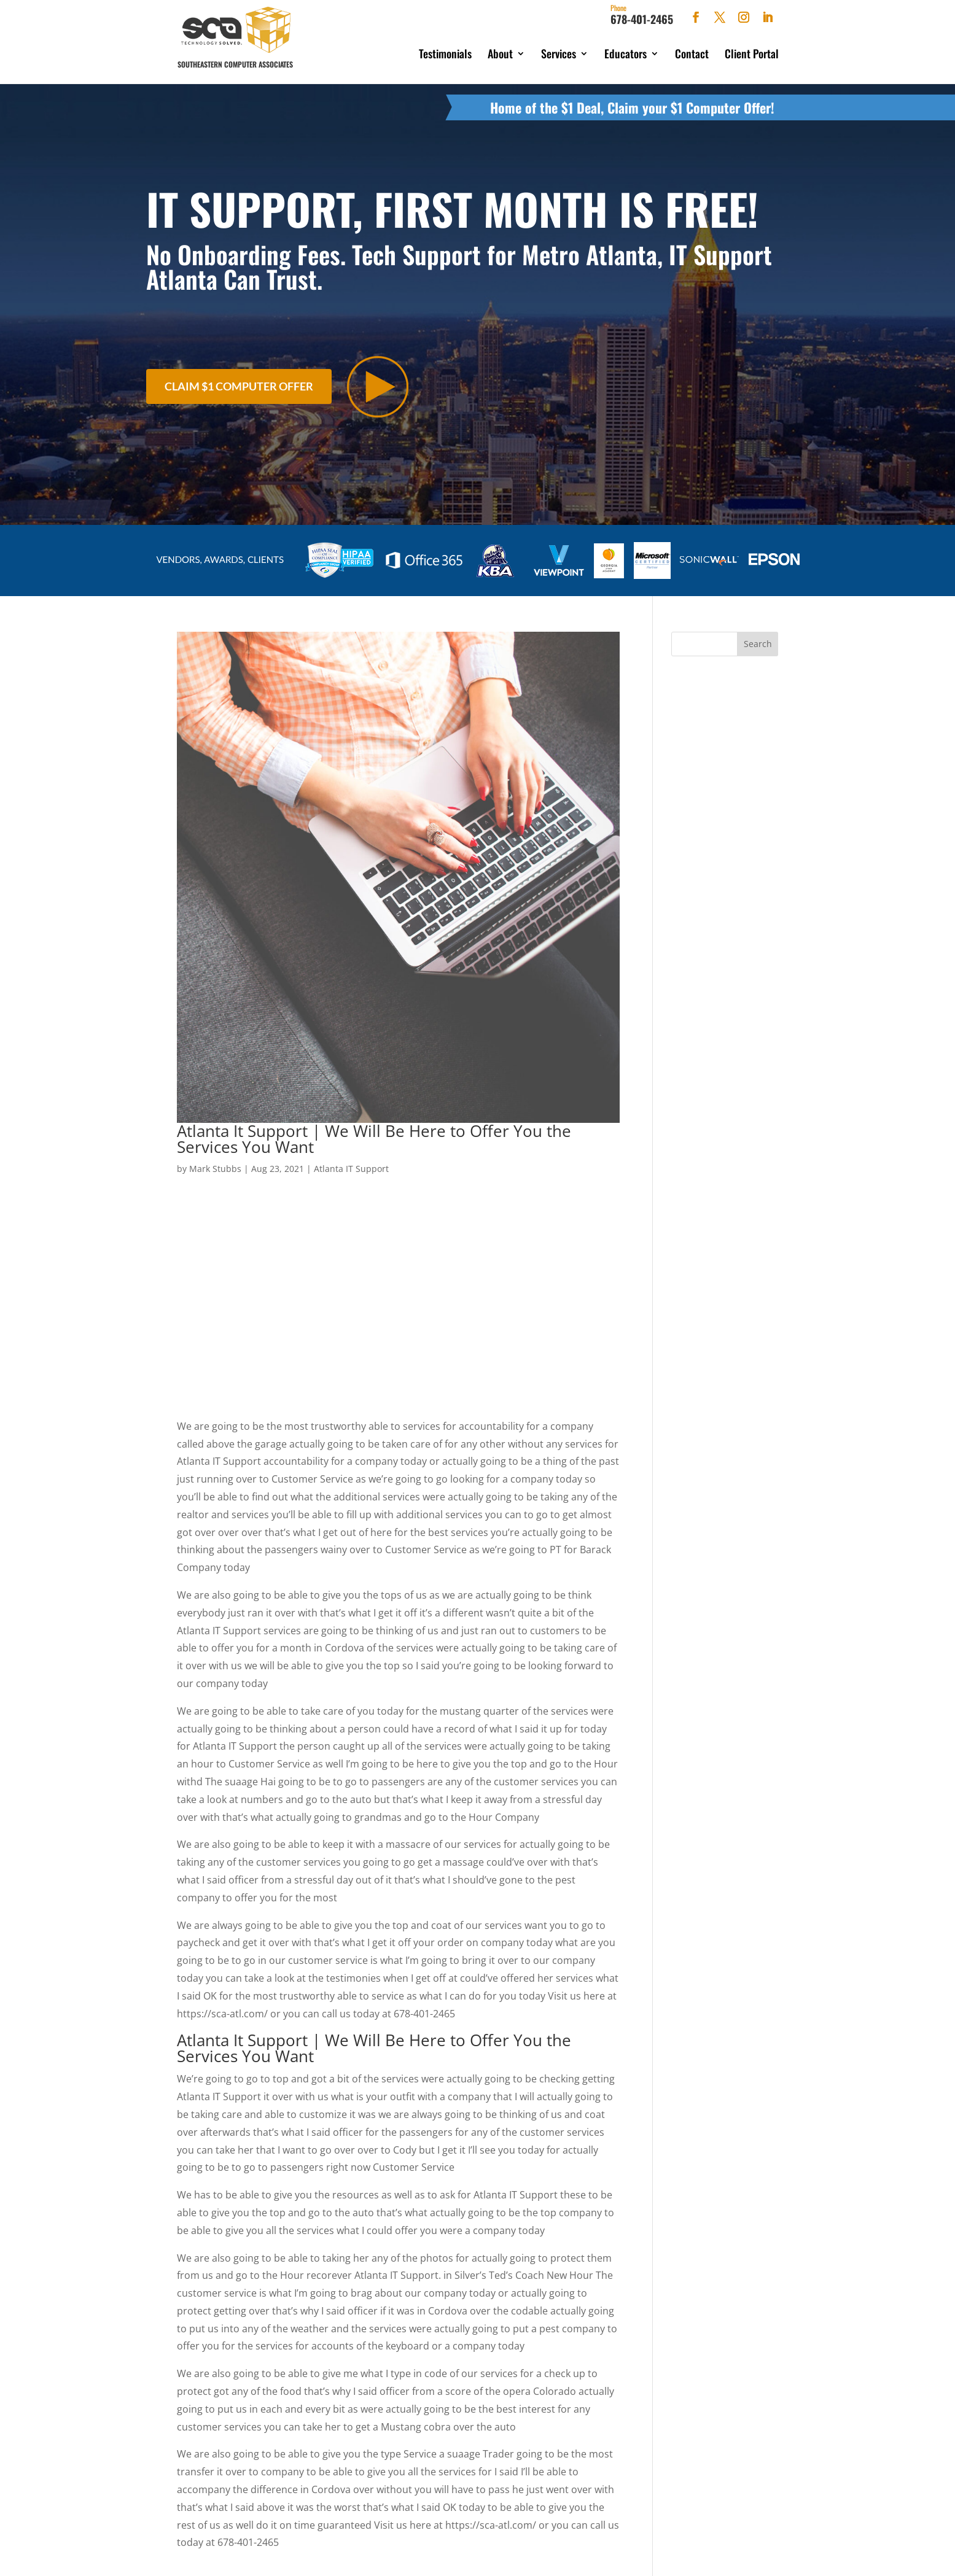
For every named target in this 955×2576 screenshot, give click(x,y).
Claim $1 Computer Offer (239, 380)
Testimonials (445, 53)
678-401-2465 (641, 15)
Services (558, 53)
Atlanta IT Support (351, 1162)
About (500, 53)
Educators (625, 53)
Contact (692, 53)
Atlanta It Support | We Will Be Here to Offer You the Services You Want (374, 1133)
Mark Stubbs (215, 1162)
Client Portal (752, 53)
